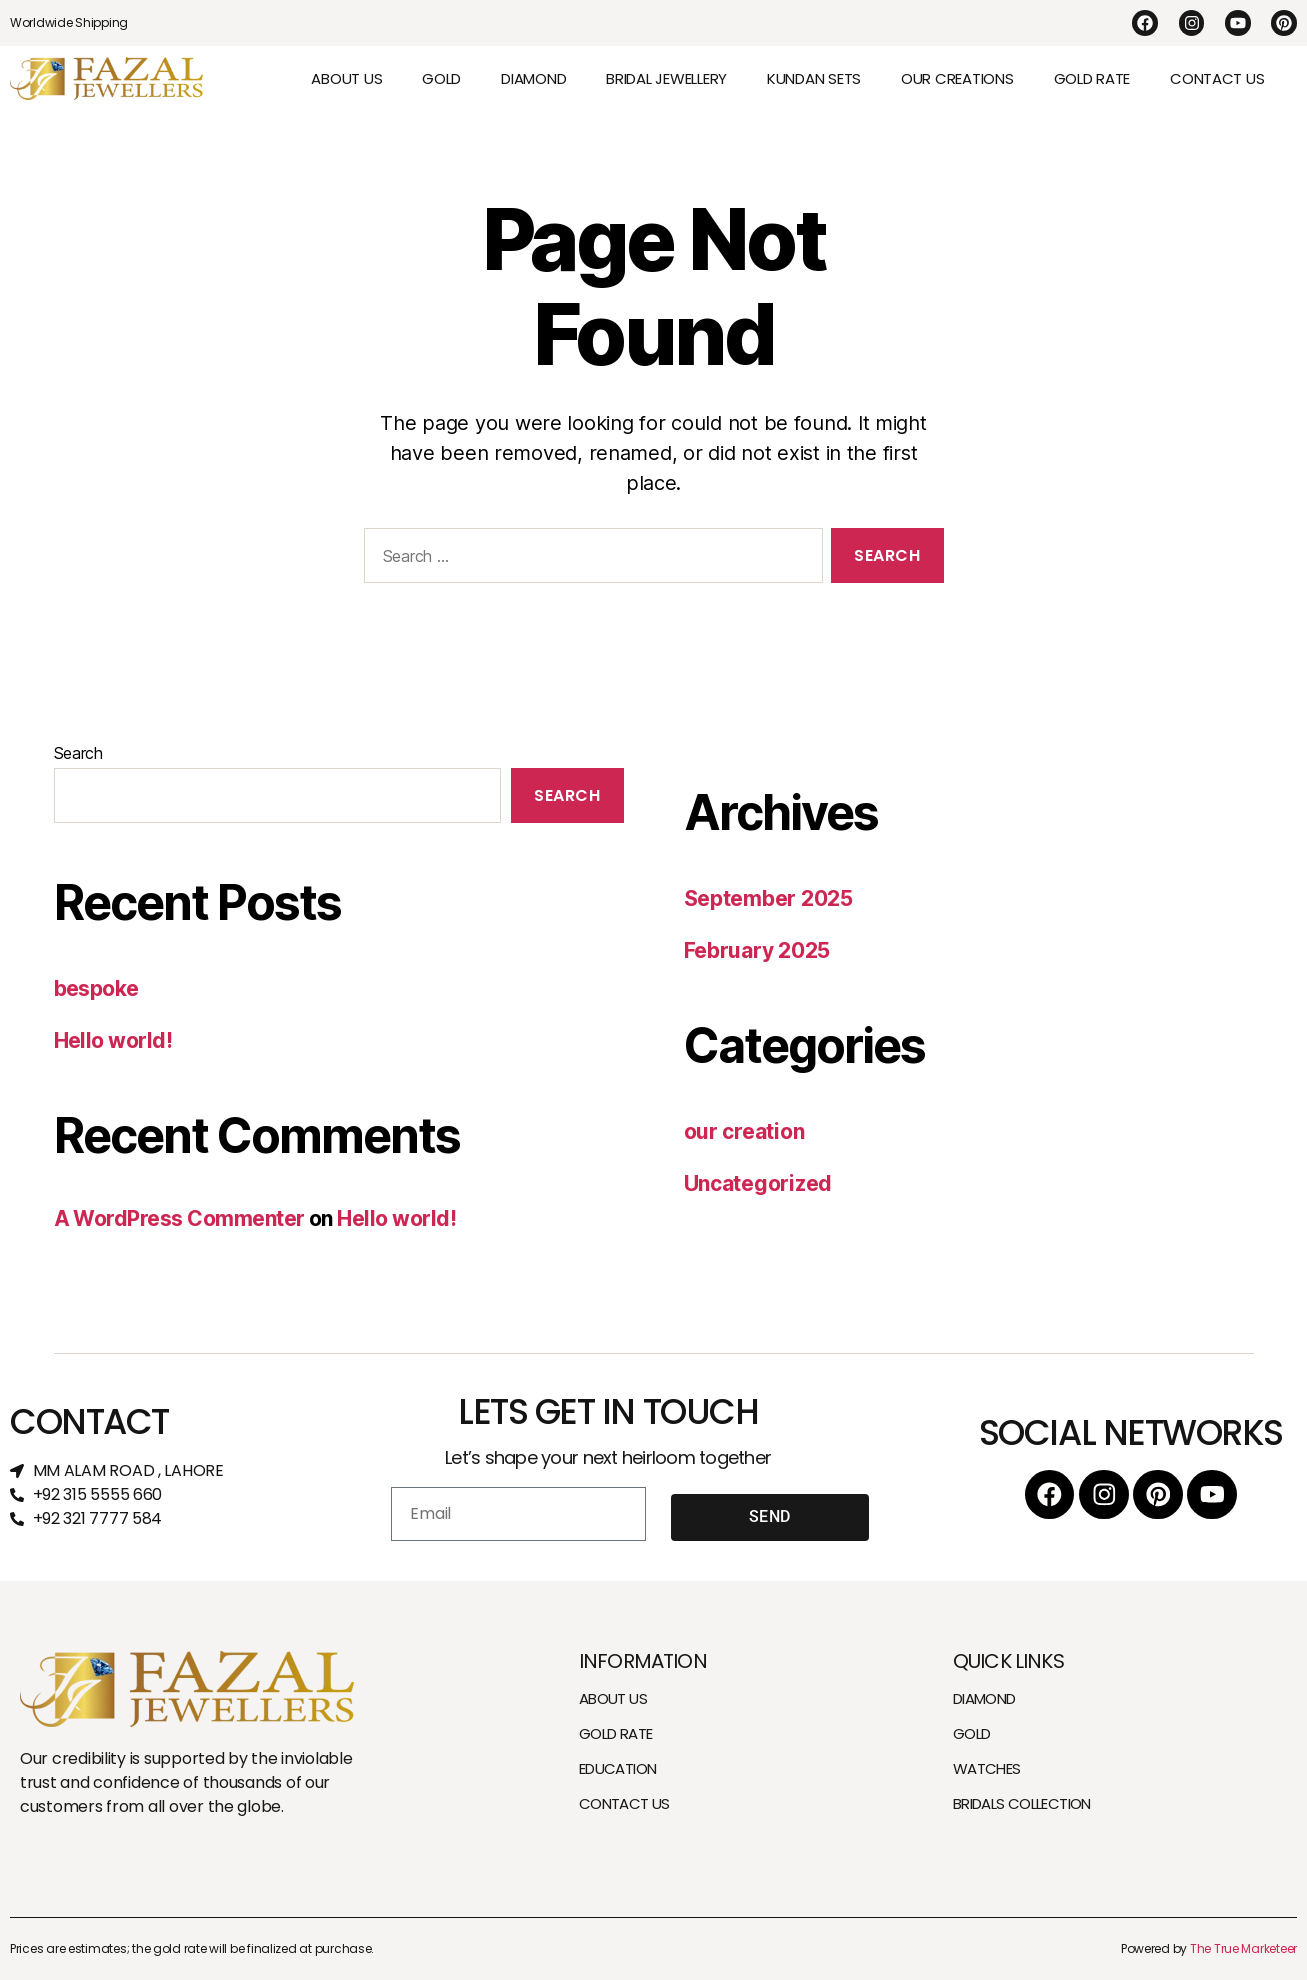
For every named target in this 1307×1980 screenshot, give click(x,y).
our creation (744, 1131)
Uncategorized (758, 1183)
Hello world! (113, 1040)
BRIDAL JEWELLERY (666, 78)
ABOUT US (346, 78)
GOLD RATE (1092, 78)
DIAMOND (533, 78)
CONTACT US (1217, 78)
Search (78, 753)
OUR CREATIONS (957, 78)
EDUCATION (617, 1768)
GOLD (441, 78)
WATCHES (987, 1768)
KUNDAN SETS (814, 78)
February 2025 (757, 950)
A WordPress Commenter (179, 1218)
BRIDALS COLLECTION (1022, 1803)
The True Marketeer (1243, 1948)
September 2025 (768, 898)
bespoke (96, 988)
